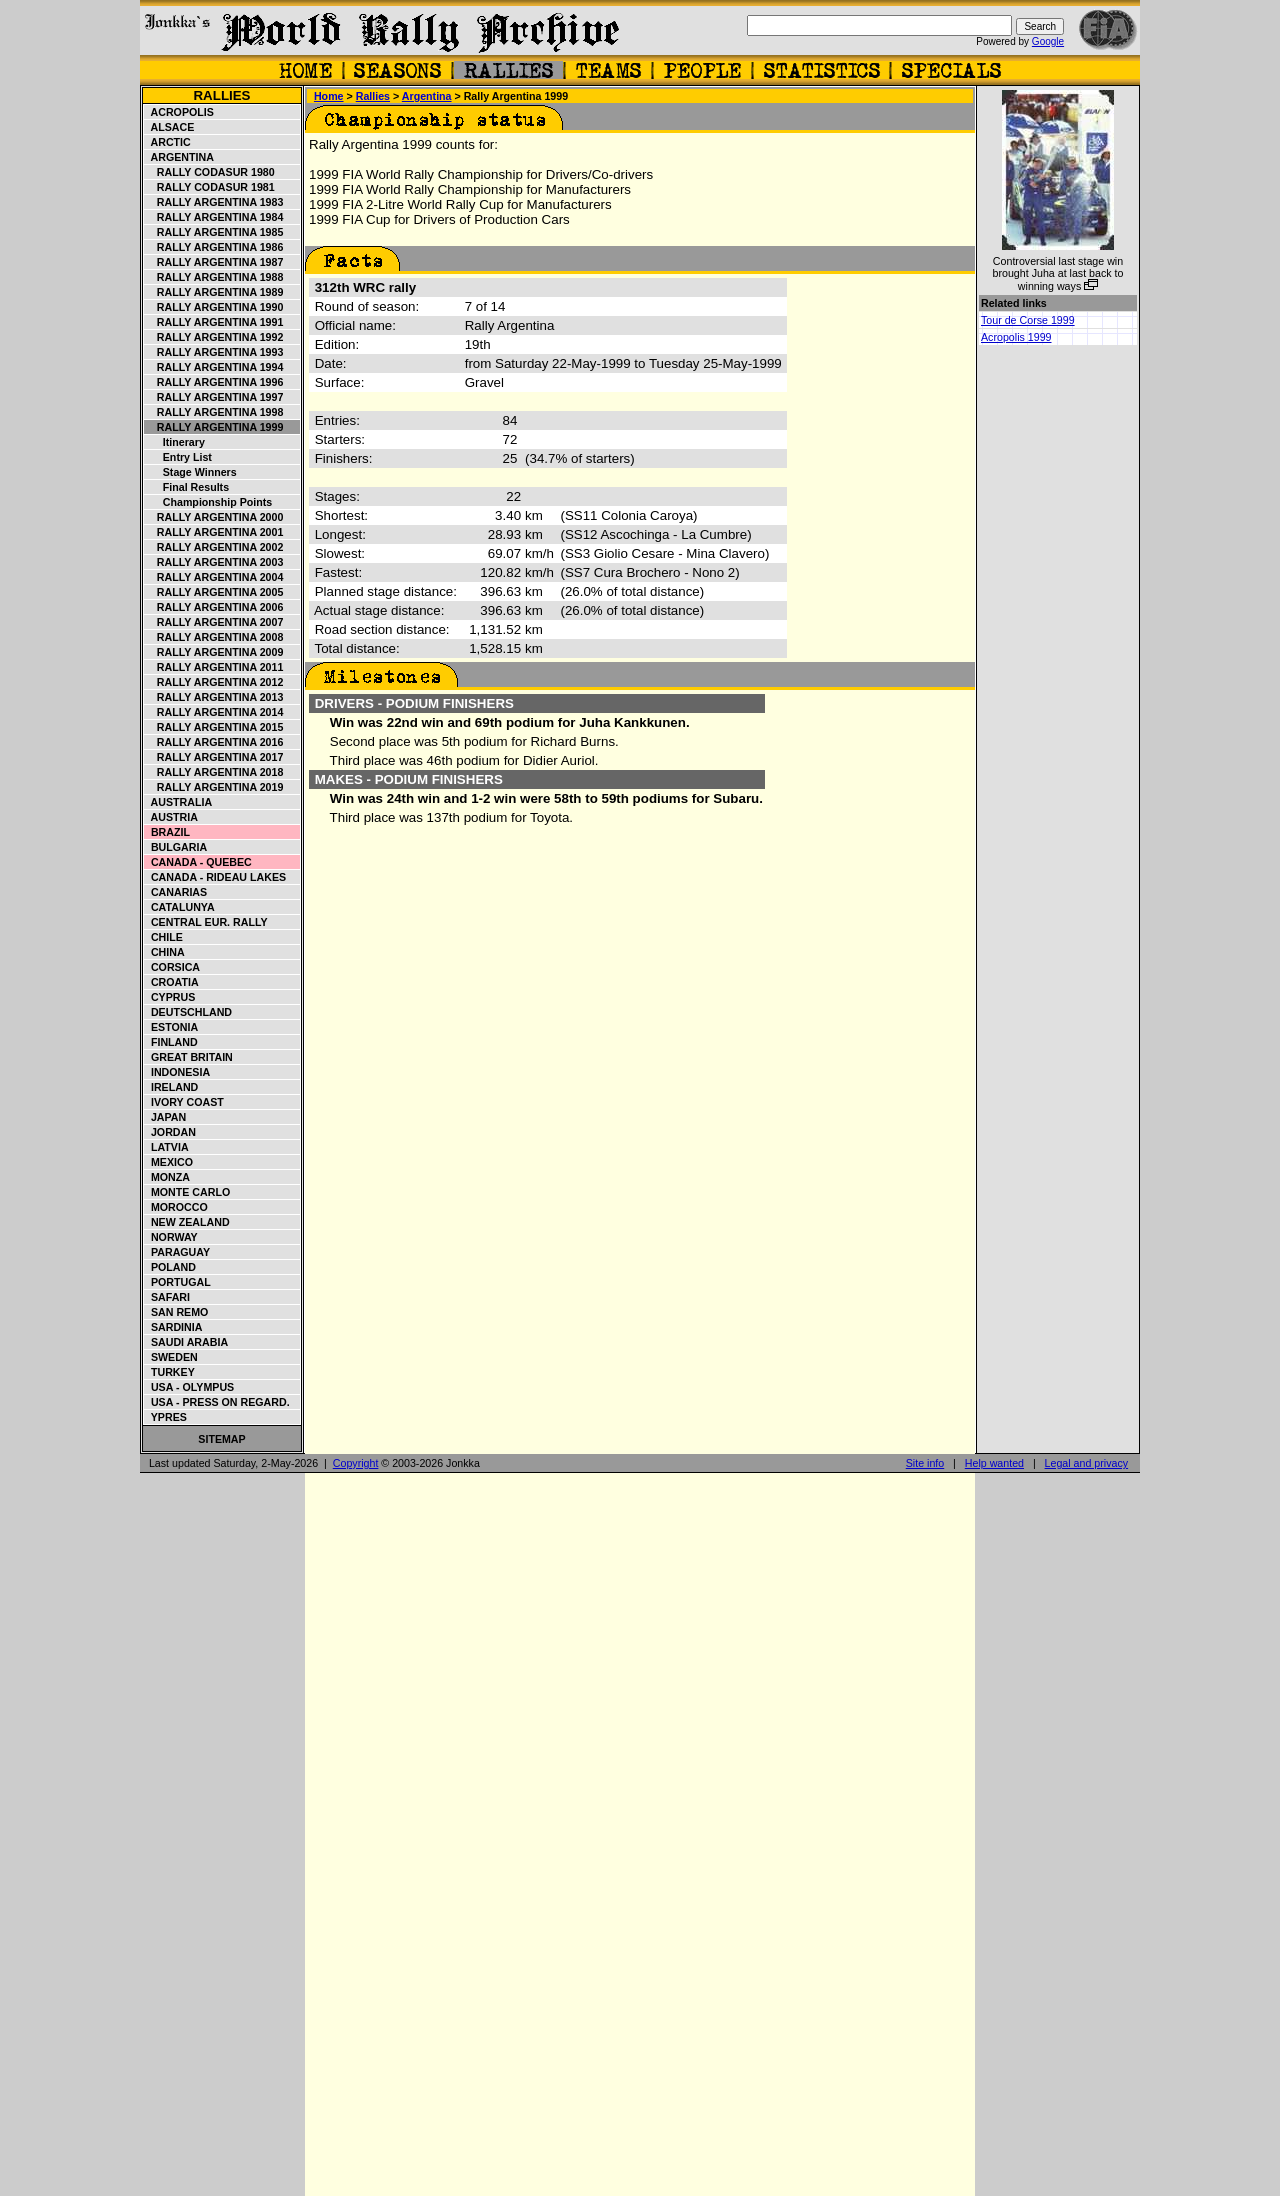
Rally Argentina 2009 (214, 652)
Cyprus (170, 997)
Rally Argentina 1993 (214, 352)
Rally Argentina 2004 (214, 577)
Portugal (178, 1282)
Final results (187, 487)
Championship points (208, 502)
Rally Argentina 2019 (214, 787)
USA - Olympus (189, 1387)
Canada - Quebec (198, 862)
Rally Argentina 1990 (214, 307)
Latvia (167, 1147)
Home (329, 96)
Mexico (169, 1162)
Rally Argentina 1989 (214, 292)
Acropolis (179, 112)
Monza (167, 1177)
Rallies (221, 95)
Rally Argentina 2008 (214, 637)
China (165, 952)
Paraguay (177, 1252)
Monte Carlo (187, 1192)
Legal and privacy (1087, 1463)
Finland (171, 1042)
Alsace (169, 127)
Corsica (172, 967)
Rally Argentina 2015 (214, 727)
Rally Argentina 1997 (214, 397)
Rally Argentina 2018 (214, 772)
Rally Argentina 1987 (214, 262)
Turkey (170, 1372)
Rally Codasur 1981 (210, 187)
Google (1048, 41)
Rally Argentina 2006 (214, 607)
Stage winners (191, 472)
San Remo (176, 1312)
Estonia (171, 1027)
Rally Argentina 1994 (214, 367)
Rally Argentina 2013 (214, 697)
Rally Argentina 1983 (214, 202)
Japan (165, 1117)
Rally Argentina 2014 (214, 712)
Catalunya (180, 907)
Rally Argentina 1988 (214, 277)
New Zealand (187, 1222)
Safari (167, 1297)
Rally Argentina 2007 (214, 622)
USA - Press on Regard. (217, 1402)
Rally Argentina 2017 (214, 757)
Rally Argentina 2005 (214, 592)
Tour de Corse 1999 (1028, 320)
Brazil (167, 832)
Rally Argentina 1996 (214, 382)
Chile (164, 937)
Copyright (356, 1463)
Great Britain (189, 1057)
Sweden (171, 1357)
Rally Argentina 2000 (214, 517)
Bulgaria (176, 847)
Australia (178, 802)
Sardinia (173, 1327)
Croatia (172, 982)
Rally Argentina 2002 (214, 547)
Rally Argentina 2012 (214, 682)
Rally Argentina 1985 (214, 232)
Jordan (170, 1132)
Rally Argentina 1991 (214, 322)
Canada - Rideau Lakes (215, 877)
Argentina (179, 157)
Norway (171, 1237)
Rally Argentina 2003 (214, 562)
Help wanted (994, 1463)
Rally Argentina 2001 (214, 532)
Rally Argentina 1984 (214, 217)
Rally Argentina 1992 (214, 337)
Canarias (176, 892)
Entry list (178, 457)
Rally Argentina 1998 (214, 412)
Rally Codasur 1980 (210, 172)
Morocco (176, 1207)
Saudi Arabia (186, 1342)
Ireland (171, 1087)
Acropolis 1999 (1016, 337)
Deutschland (188, 1012)
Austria (171, 817)
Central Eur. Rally (206, 922)
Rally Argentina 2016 (214, 742)
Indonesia (177, 1072)
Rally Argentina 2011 (214, 667)
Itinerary (175, 442)
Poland (170, 1267)
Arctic (168, 142)
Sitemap (221, 1439)
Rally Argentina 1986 (214, 247)
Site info (925, 1463)
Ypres (166, 1417)
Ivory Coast (184, 1102)
